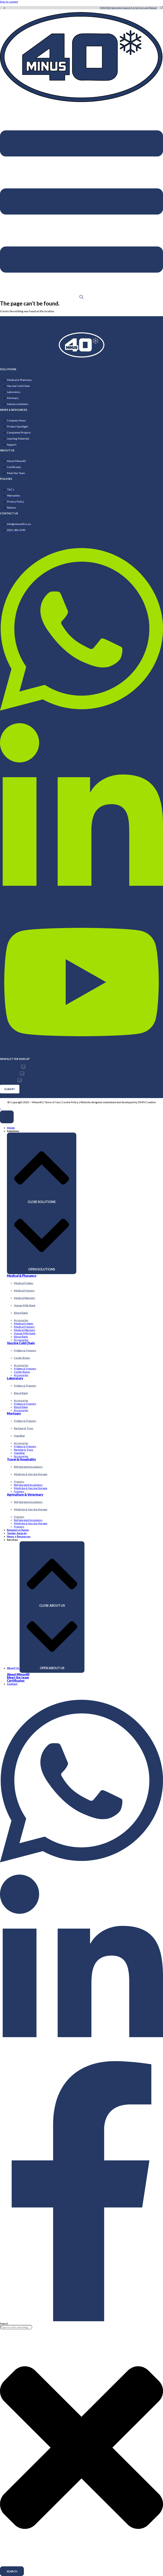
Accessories (21, 1320)
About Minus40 (18, 1674)
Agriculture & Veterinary (25, 1494)
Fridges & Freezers (25, 1350)
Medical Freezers (24, 1290)
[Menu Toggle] (7, 1116)
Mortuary (14, 1413)
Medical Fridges (23, 1283)
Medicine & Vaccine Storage (30, 1474)
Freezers (19, 1481)
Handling (19, 1435)
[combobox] (16, 2327)
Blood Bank (21, 1312)
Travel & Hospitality (21, 1459)
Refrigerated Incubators (28, 1466)
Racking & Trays (23, 1428)
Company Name (10, 1073)
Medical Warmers (24, 1297)
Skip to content (9, 1)
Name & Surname (10, 1066)
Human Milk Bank (24, 1305)
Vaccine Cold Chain (21, 1343)
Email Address (8, 1080)
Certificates (16, 1680)
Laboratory (15, 1378)
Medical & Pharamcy (22, 1276)
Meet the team (18, 1677)
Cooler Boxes (22, 1357)
